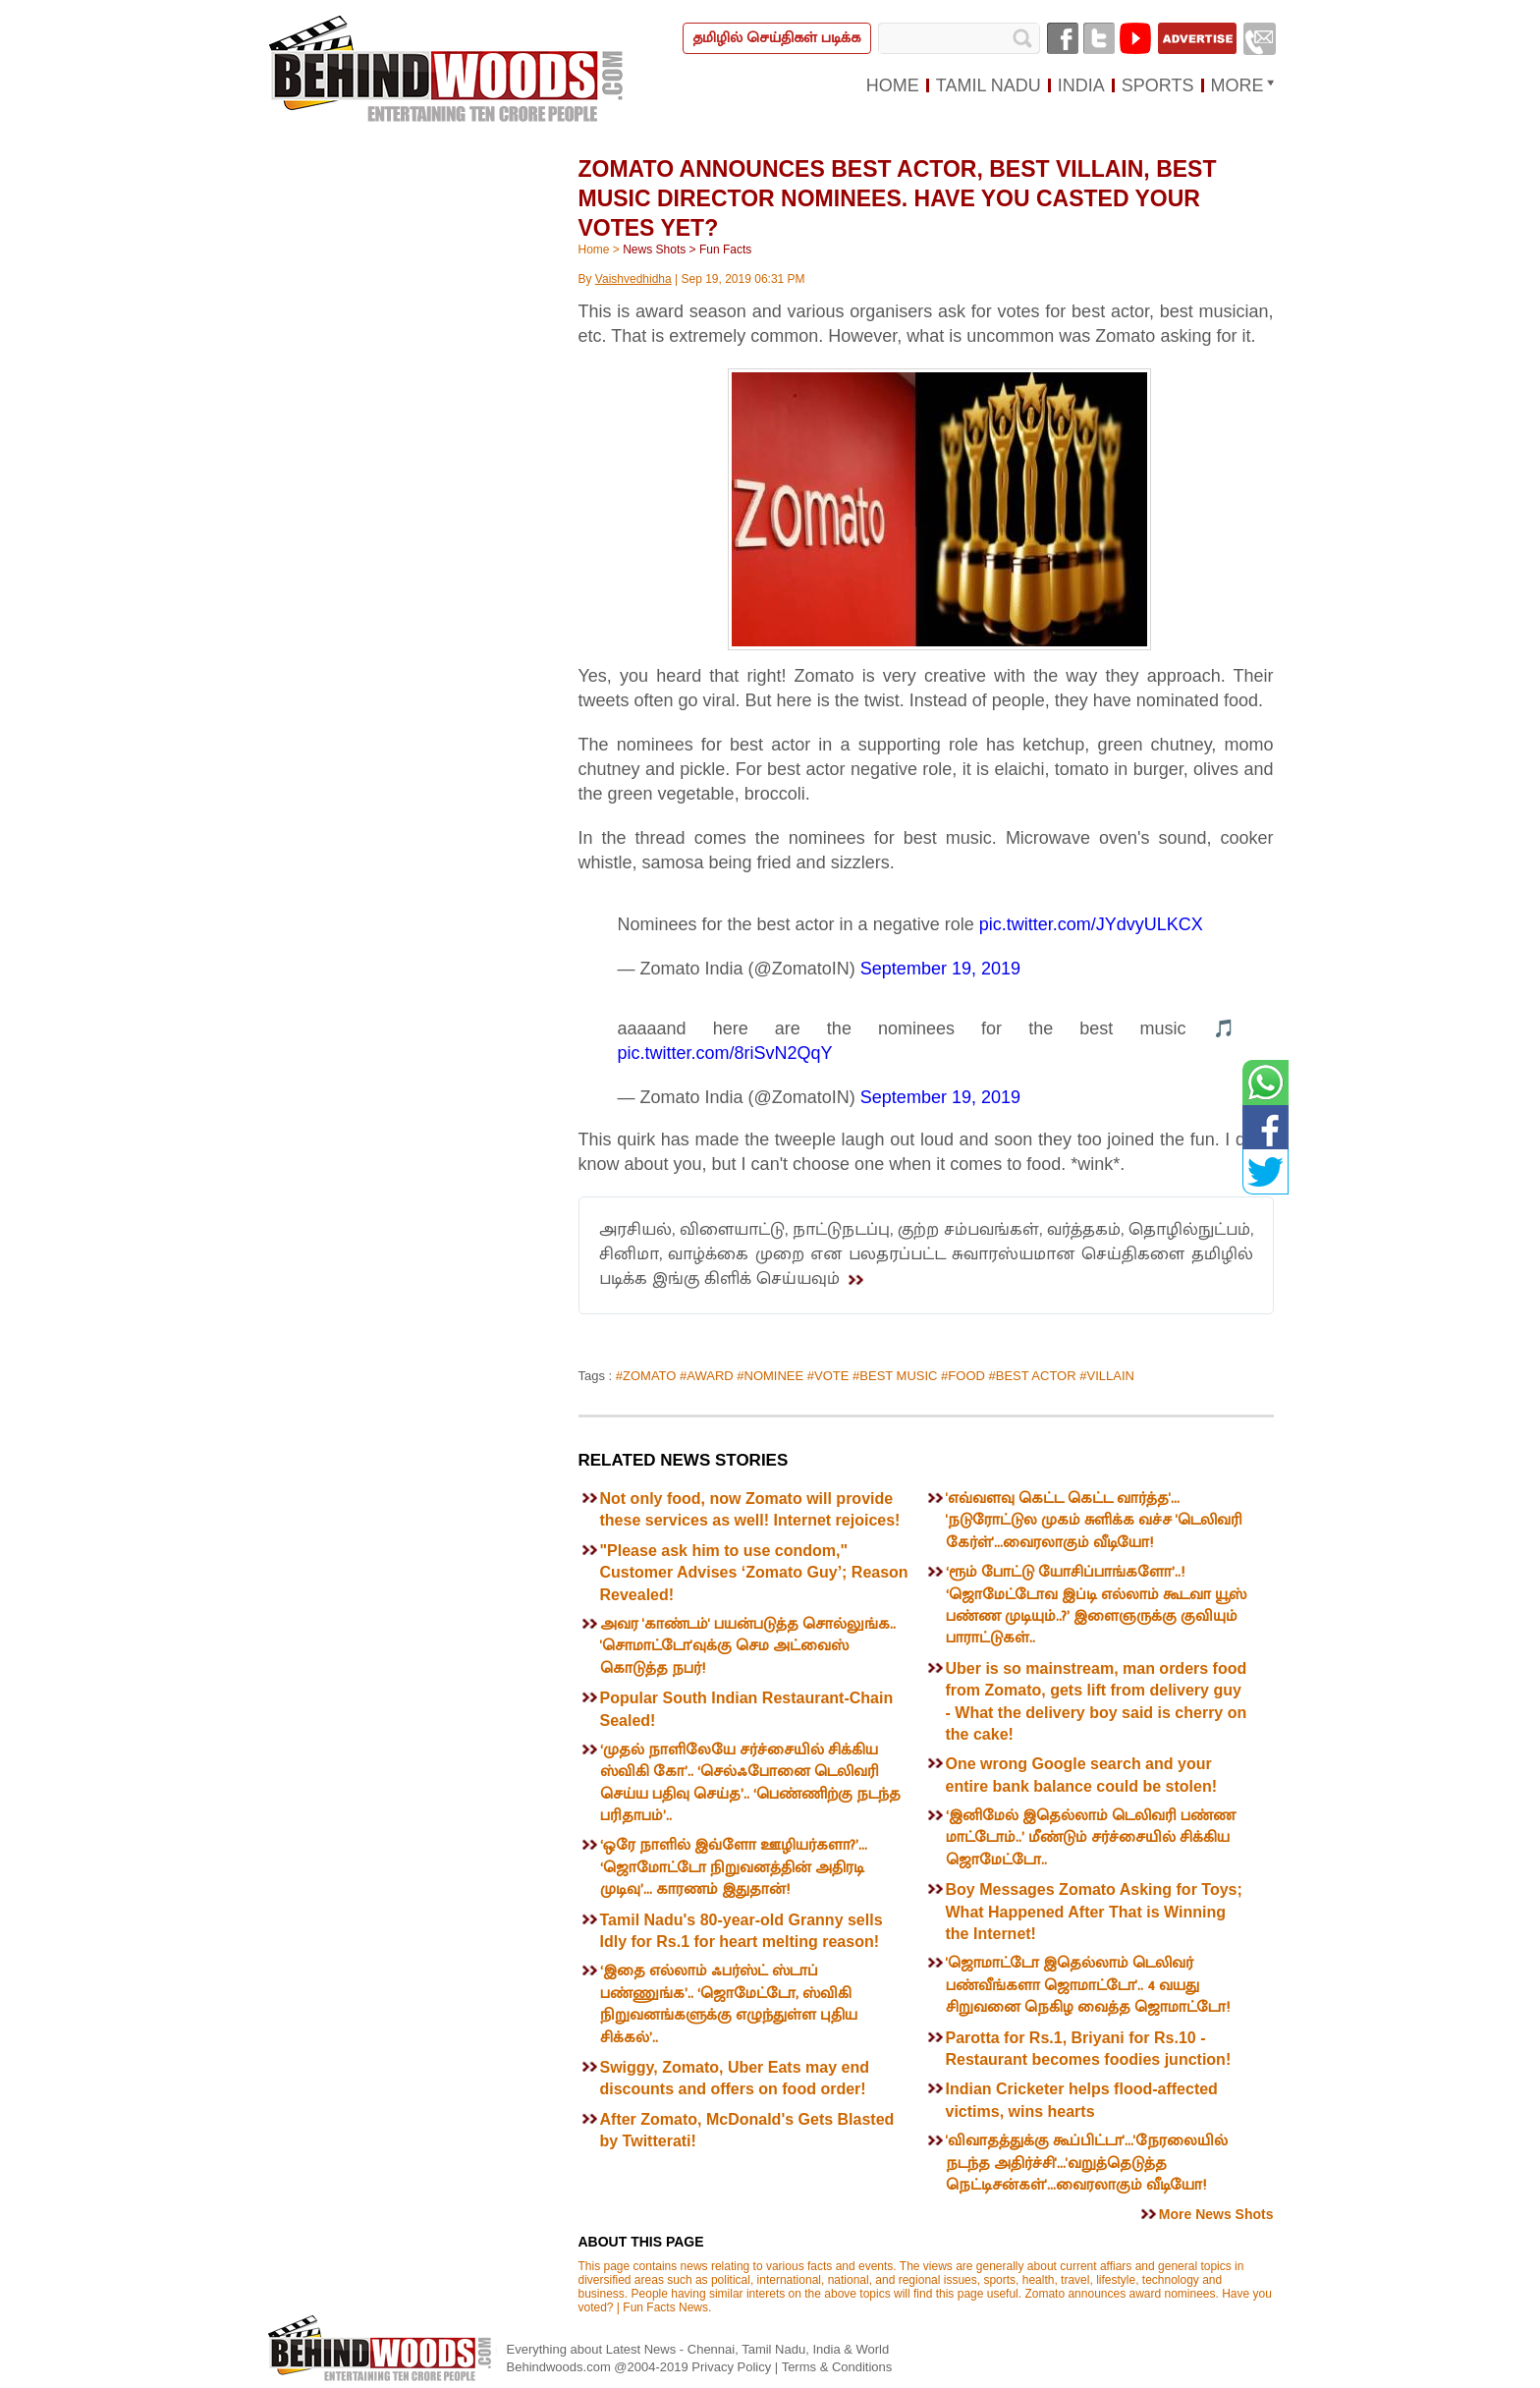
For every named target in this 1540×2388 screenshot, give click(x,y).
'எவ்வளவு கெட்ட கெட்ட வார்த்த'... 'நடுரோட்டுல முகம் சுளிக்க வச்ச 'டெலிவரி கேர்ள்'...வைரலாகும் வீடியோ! (1094, 1520)
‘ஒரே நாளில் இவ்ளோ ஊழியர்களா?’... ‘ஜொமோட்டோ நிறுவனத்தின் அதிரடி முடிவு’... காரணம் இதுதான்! (733, 1867)
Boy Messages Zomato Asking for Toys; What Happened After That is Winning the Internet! (1094, 1911)
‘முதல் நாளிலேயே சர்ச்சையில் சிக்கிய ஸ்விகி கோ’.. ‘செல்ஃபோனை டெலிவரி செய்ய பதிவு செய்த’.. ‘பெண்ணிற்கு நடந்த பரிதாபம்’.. (750, 1783)
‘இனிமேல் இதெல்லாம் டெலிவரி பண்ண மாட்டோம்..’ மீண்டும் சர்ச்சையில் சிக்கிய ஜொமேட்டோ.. (1091, 1838)
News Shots (654, 249)
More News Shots (1216, 2214)
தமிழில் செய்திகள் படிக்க (776, 38)
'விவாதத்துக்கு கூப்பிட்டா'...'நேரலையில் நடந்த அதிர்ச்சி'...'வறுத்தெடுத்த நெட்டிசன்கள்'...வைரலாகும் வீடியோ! (1087, 2163)
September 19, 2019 (940, 968)
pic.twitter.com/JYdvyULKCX (1091, 924)
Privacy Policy (733, 2367)
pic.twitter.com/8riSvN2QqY (725, 1053)
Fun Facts (725, 249)
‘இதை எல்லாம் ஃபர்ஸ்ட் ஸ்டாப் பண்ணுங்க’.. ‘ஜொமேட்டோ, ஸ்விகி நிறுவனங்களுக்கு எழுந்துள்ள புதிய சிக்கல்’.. (728, 2004)
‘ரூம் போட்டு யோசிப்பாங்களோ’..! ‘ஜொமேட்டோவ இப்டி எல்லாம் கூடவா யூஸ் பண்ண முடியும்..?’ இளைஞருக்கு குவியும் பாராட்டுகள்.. (1096, 1605)
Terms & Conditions (837, 2367)
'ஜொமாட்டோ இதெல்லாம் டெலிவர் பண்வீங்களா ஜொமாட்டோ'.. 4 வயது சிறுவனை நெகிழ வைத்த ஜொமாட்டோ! (1088, 1985)
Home (594, 249)
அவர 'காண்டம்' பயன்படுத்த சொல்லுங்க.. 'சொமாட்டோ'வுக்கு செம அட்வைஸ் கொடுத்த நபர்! (748, 1646)
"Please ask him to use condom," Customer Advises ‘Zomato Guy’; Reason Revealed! (754, 1572)
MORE (1237, 85)
